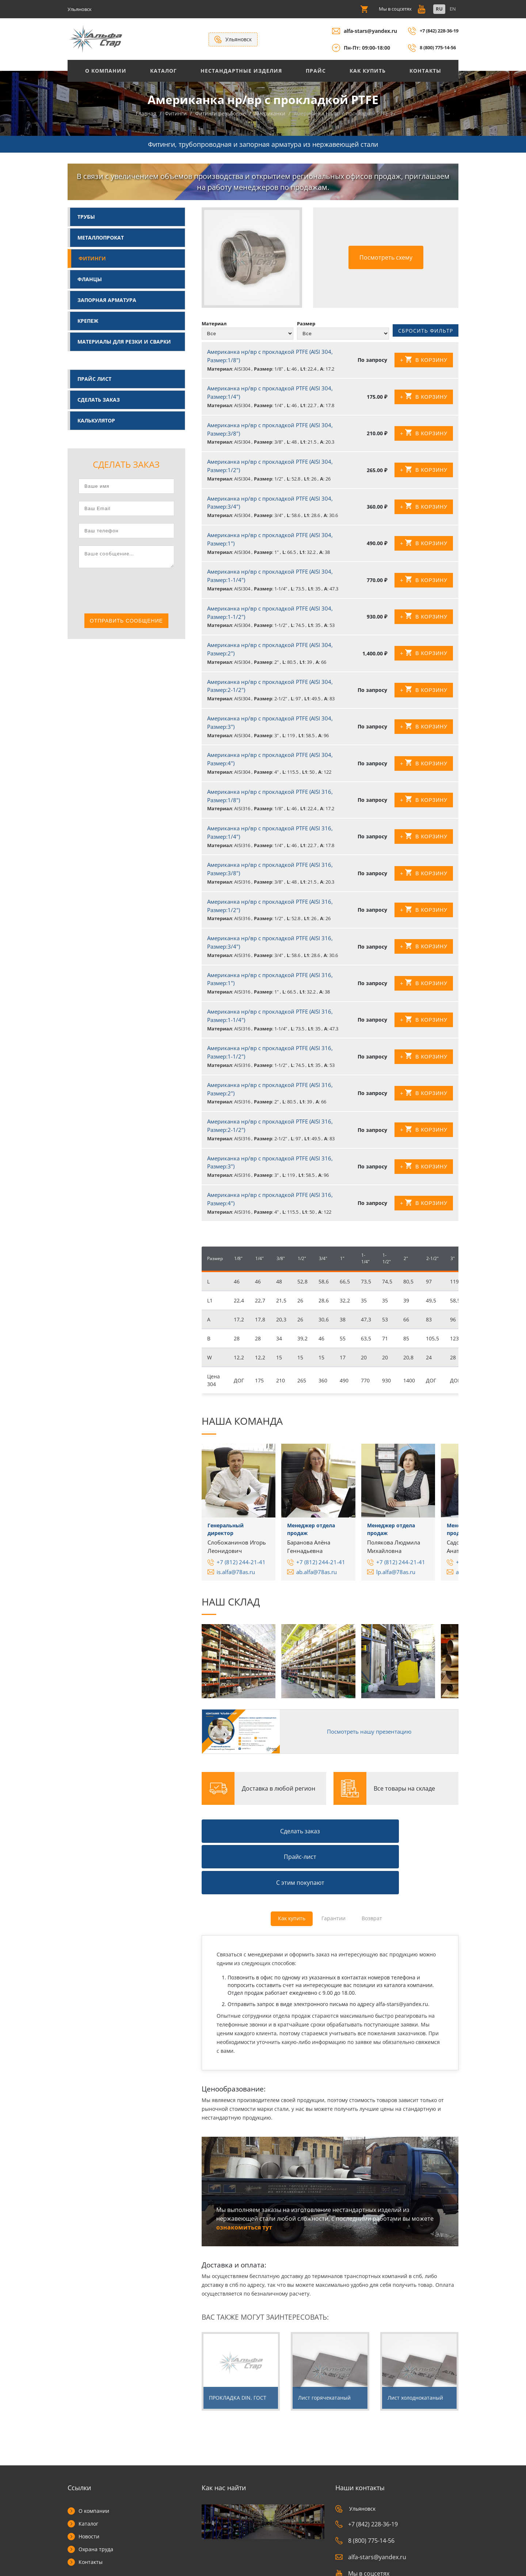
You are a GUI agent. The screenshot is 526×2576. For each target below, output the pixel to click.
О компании (94, 2455)
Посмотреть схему (385, 259)
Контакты (425, 70)
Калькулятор (96, 421)
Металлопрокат (100, 238)
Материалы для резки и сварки (124, 342)
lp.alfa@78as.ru (395, 1577)
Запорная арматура (106, 301)
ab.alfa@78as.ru (316, 1577)
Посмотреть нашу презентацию (362, 1734)
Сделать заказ (98, 400)
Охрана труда (96, 2494)
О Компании (105, 70)
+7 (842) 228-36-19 (435, 30)
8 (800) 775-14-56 (434, 47)
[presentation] (134, 593)
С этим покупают (419, 1830)
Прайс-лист (330, 1830)
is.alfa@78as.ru (236, 1577)
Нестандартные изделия (241, 70)
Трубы (86, 217)
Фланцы (89, 280)
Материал (214, 324)
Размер (306, 324)
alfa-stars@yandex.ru (363, 30)
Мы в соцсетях (362, 2518)
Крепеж (87, 321)
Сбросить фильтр (425, 334)
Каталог (163, 70)
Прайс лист (94, 379)
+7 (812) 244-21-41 (241, 1568)
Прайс (316, 70)
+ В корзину (423, 366)
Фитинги (92, 259)
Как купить (368, 70)
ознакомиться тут (244, 2172)
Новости (89, 2481)
